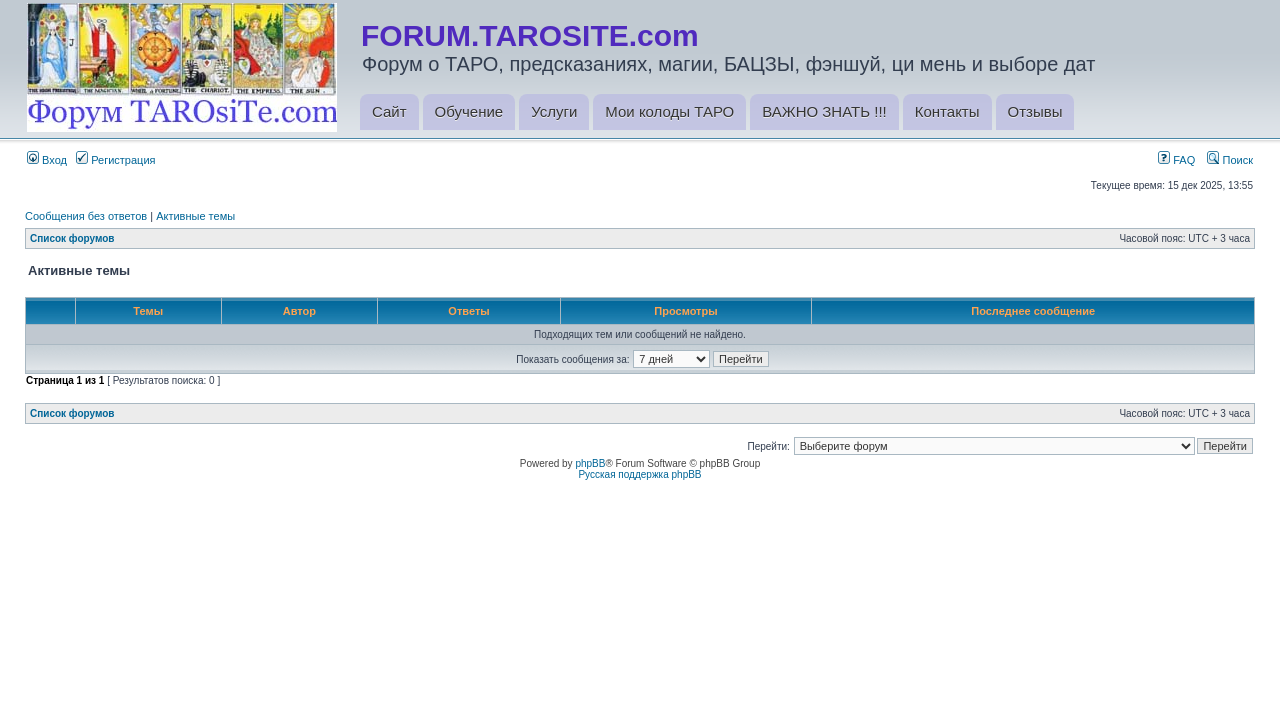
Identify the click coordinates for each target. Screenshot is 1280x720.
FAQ (1176, 160)
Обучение (469, 111)
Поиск (1230, 160)
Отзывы (1035, 111)
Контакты (947, 111)
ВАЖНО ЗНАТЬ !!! (824, 111)
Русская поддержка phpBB (639, 474)
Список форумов (72, 238)
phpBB (590, 463)
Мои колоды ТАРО (669, 111)
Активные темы (195, 216)
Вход (47, 160)
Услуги (554, 111)
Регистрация (115, 160)
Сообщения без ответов (86, 216)
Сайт (389, 111)
